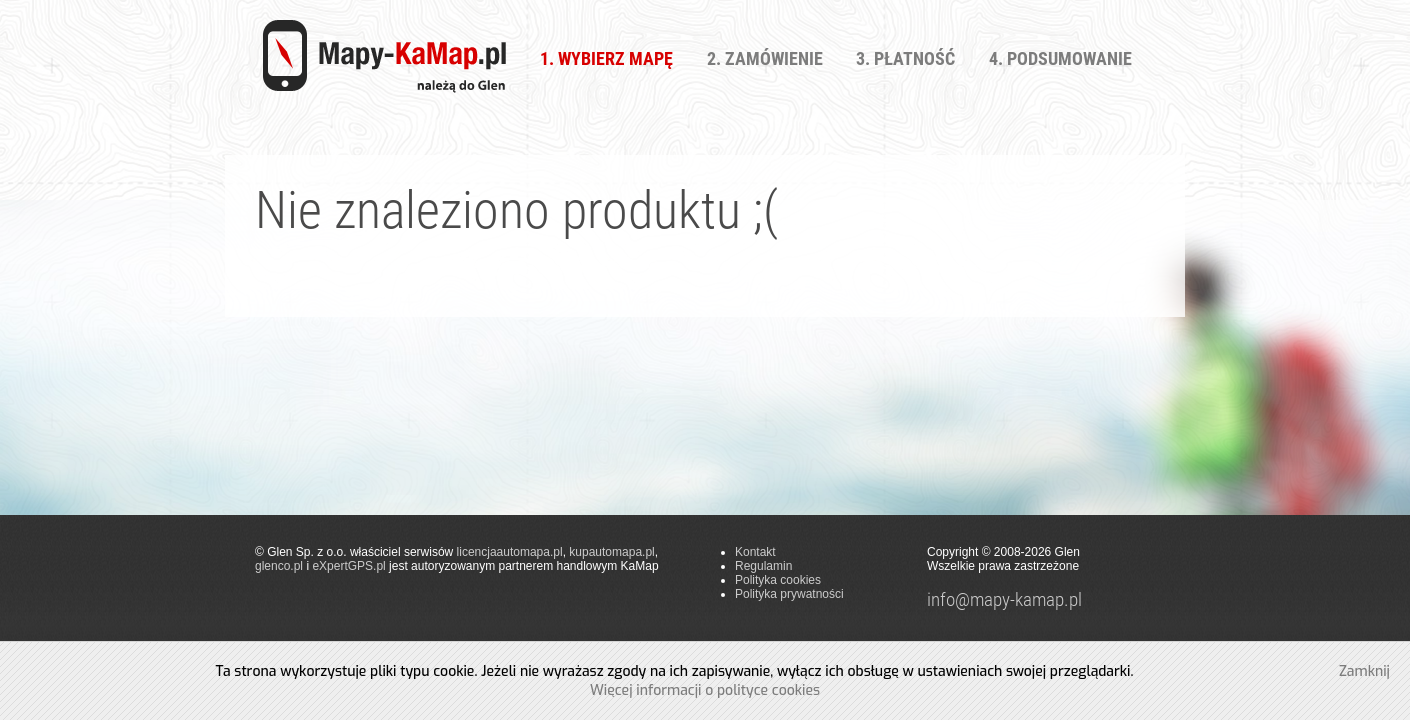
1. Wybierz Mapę (606, 58)
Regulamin (763, 566)
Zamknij (1364, 671)
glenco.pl (279, 566)
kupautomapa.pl (611, 552)
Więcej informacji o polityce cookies (705, 690)
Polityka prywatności (789, 594)
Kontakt (755, 552)
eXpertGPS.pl (348, 566)
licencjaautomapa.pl (510, 552)
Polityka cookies (778, 580)
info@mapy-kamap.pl (1004, 599)
